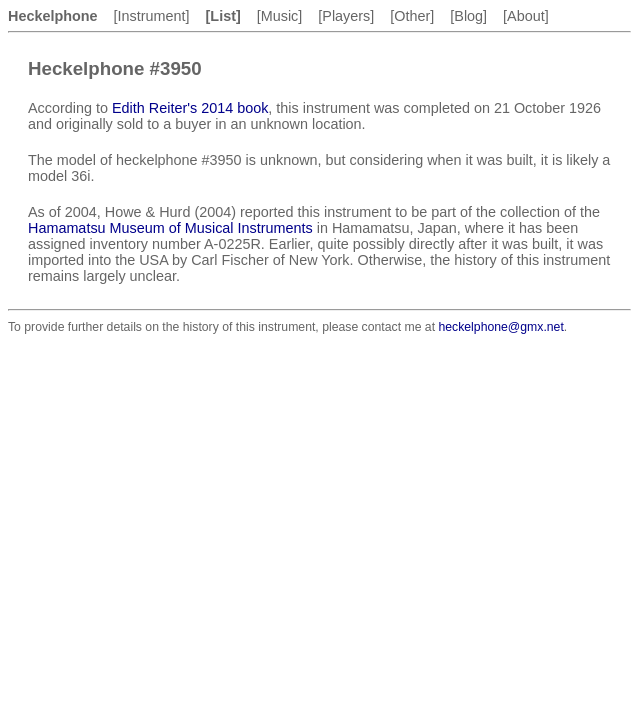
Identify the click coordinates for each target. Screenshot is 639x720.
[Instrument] (152, 16)
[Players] (346, 16)
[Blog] (468, 16)
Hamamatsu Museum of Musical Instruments (170, 228)
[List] (223, 16)
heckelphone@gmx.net (500, 327)
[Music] (280, 16)
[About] (526, 16)
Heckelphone (53, 16)
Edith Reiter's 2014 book (190, 108)
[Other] (412, 16)
